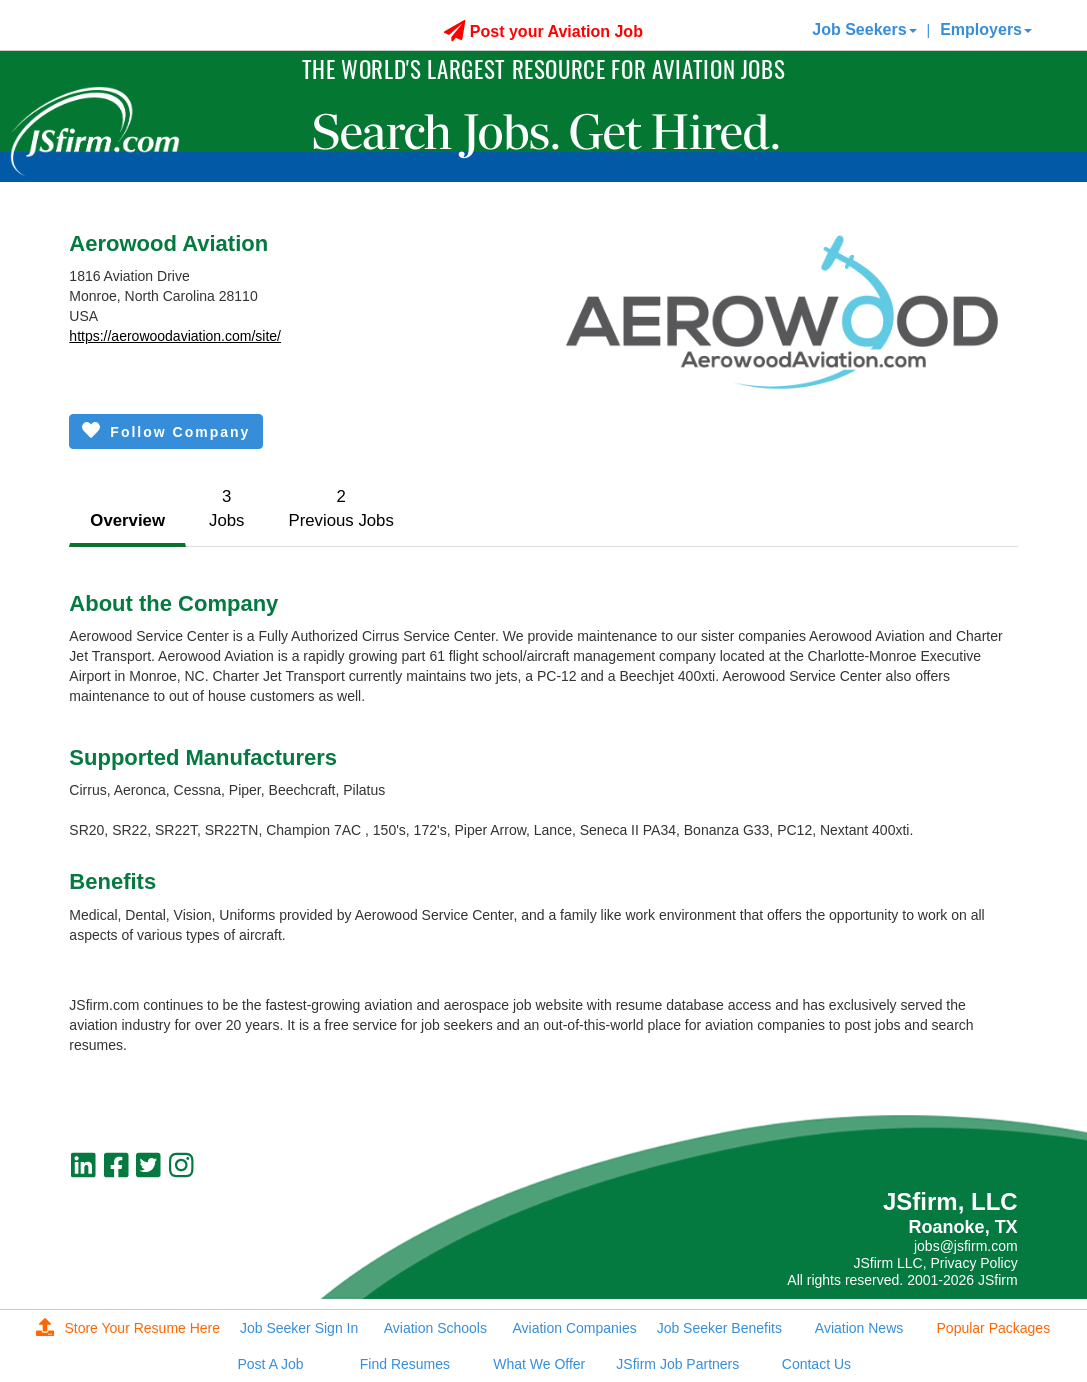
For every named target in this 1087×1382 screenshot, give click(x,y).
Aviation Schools (435, 1328)
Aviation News (859, 1328)
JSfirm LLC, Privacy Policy (935, 1263)
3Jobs (226, 508)
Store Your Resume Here (128, 1328)
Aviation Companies (574, 1328)
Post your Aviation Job (543, 31)
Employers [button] (986, 29)
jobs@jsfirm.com (966, 1246)
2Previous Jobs (340, 508)
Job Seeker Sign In (299, 1328)
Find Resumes (405, 1364)
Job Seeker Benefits (719, 1328)
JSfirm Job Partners (677, 1364)
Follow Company (166, 430)
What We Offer (539, 1364)
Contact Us (816, 1364)
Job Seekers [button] (864, 29)
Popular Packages (994, 1328)
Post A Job (271, 1364)
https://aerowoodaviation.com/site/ (175, 336)
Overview (127, 520)
